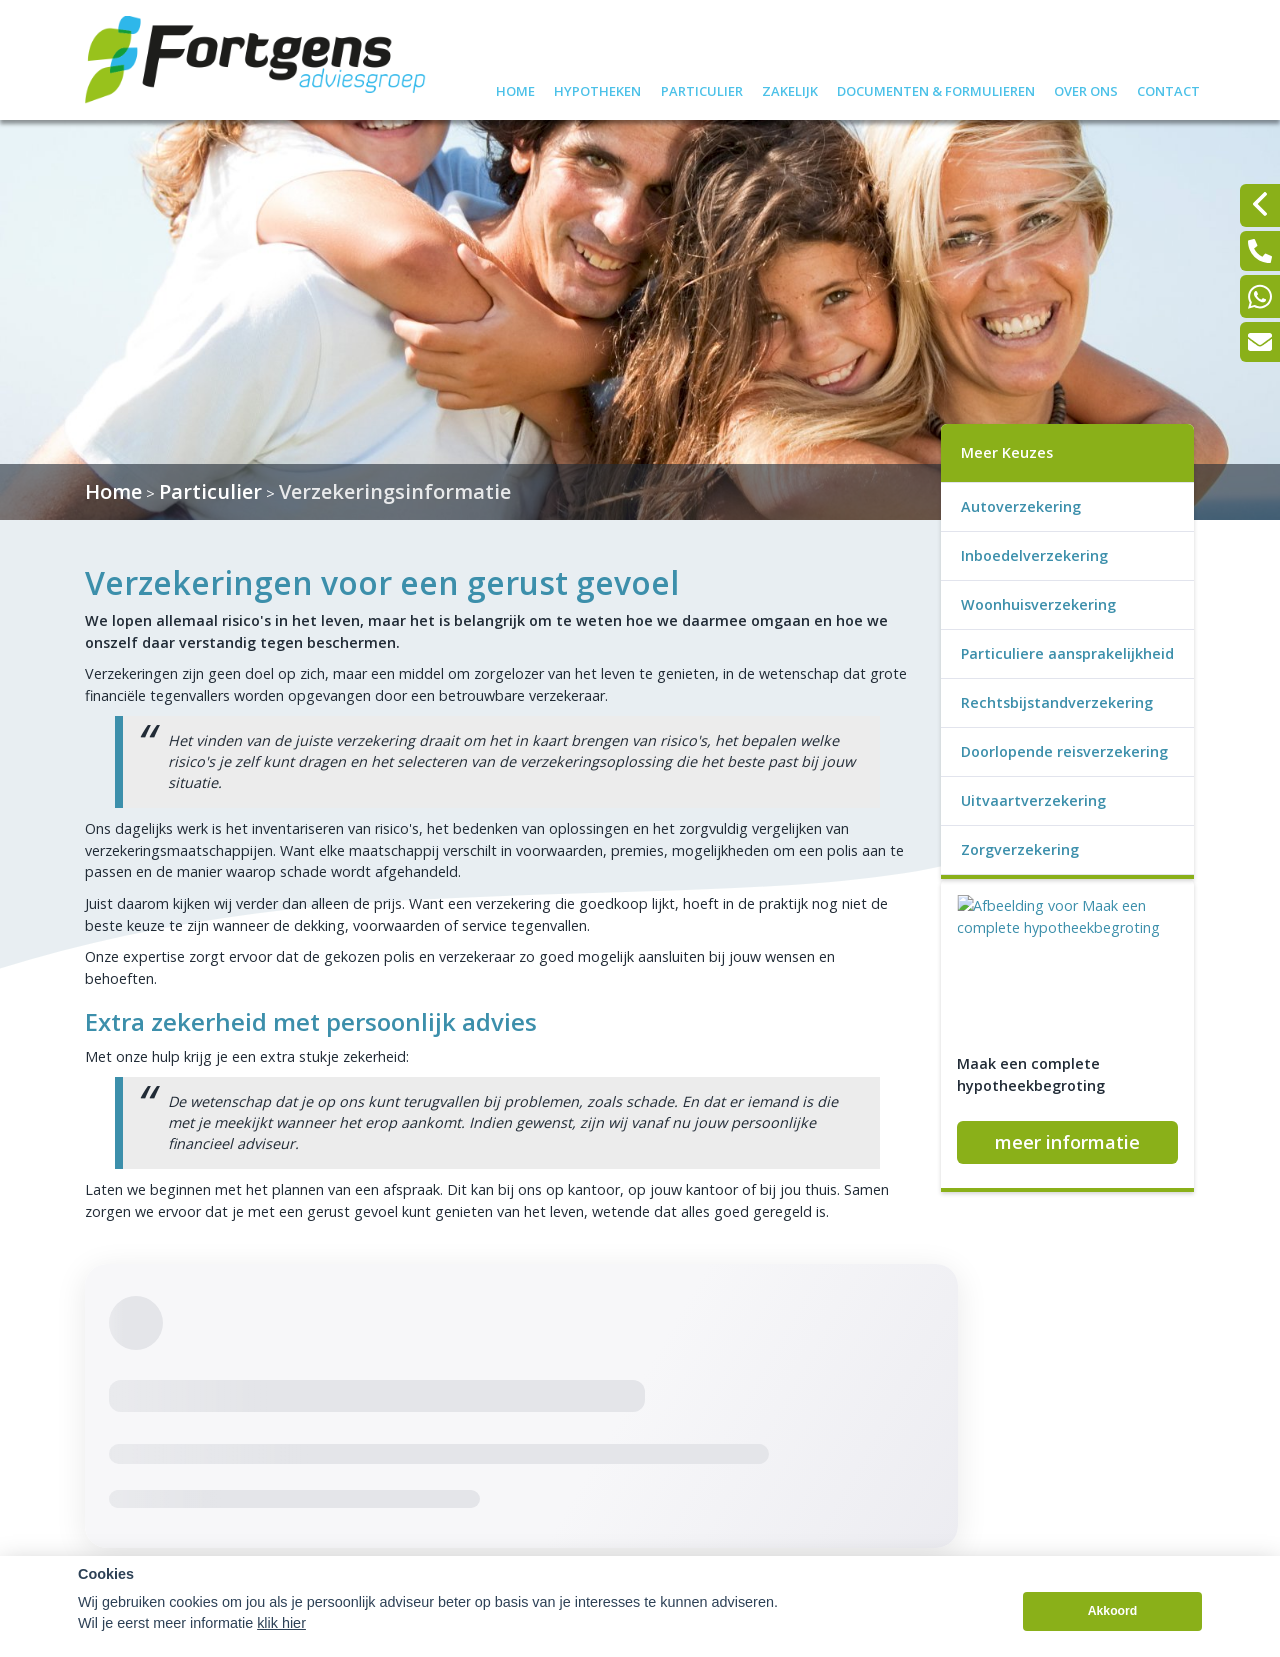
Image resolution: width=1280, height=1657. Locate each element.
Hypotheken (597, 88)
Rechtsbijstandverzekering (1057, 702)
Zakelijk (790, 88)
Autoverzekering (1021, 506)
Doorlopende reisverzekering (1064, 751)
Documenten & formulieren (936, 88)
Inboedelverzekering (1034, 555)
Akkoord (1113, 1636)
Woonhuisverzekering (1038, 604)
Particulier (702, 88)
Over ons (1086, 88)
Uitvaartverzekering (1033, 800)
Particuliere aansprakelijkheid (1067, 653)
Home (515, 88)
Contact (1168, 88)
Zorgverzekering (1020, 849)
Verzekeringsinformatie (395, 491)
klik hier (281, 1647)
